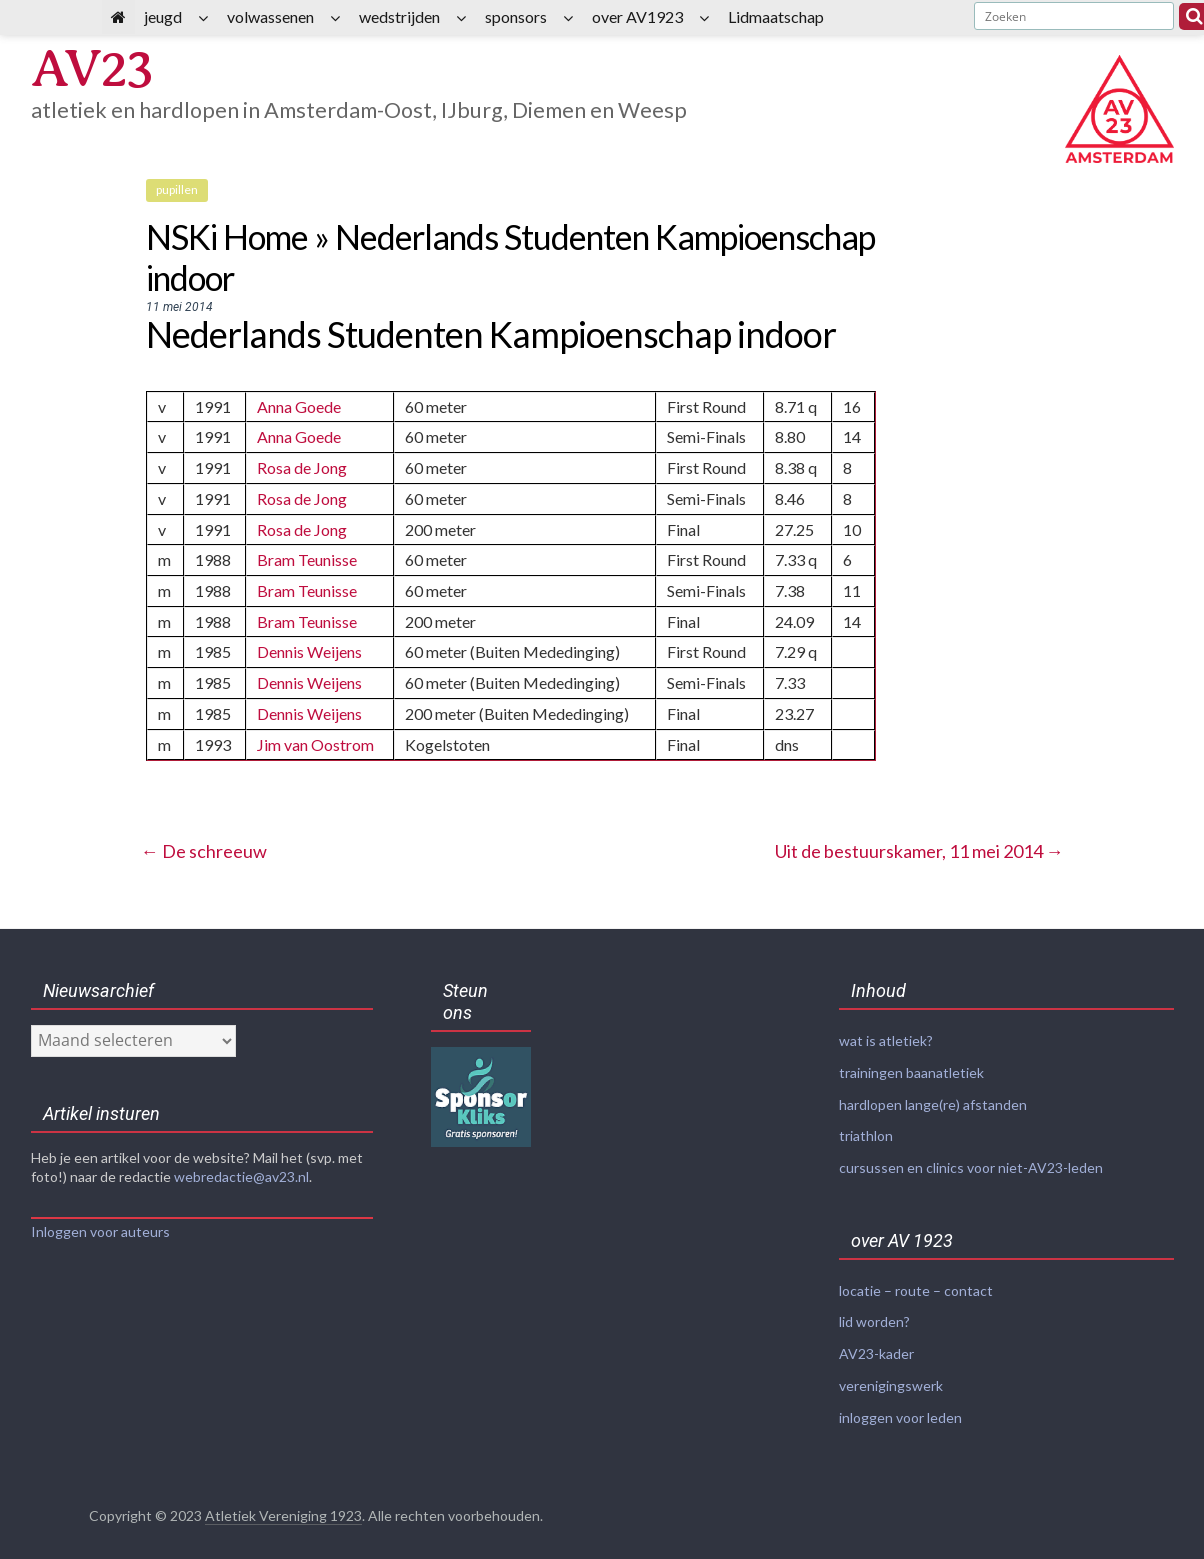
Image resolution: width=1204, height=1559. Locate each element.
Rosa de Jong (302, 466)
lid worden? (874, 1308)
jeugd (163, 16)
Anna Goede (299, 406)
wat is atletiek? (886, 1031)
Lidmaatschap (776, 16)
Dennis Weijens (309, 646)
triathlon (866, 1124)
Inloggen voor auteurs (100, 1222)
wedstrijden (399, 16)
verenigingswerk (891, 1370)
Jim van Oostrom (315, 736)
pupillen (177, 189)
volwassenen (270, 16)
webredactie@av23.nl (241, 1167)
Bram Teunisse (307, 556)
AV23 (99, 72)
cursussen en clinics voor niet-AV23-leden (971, 1155)
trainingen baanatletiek (911, 1062)
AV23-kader (876, 1339)
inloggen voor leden (900, 1401)
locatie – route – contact (916, 1277)
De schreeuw (204, 843)
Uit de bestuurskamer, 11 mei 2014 (919, 843)
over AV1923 (637, 16)
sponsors (516, 16)
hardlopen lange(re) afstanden (933, 1093)
